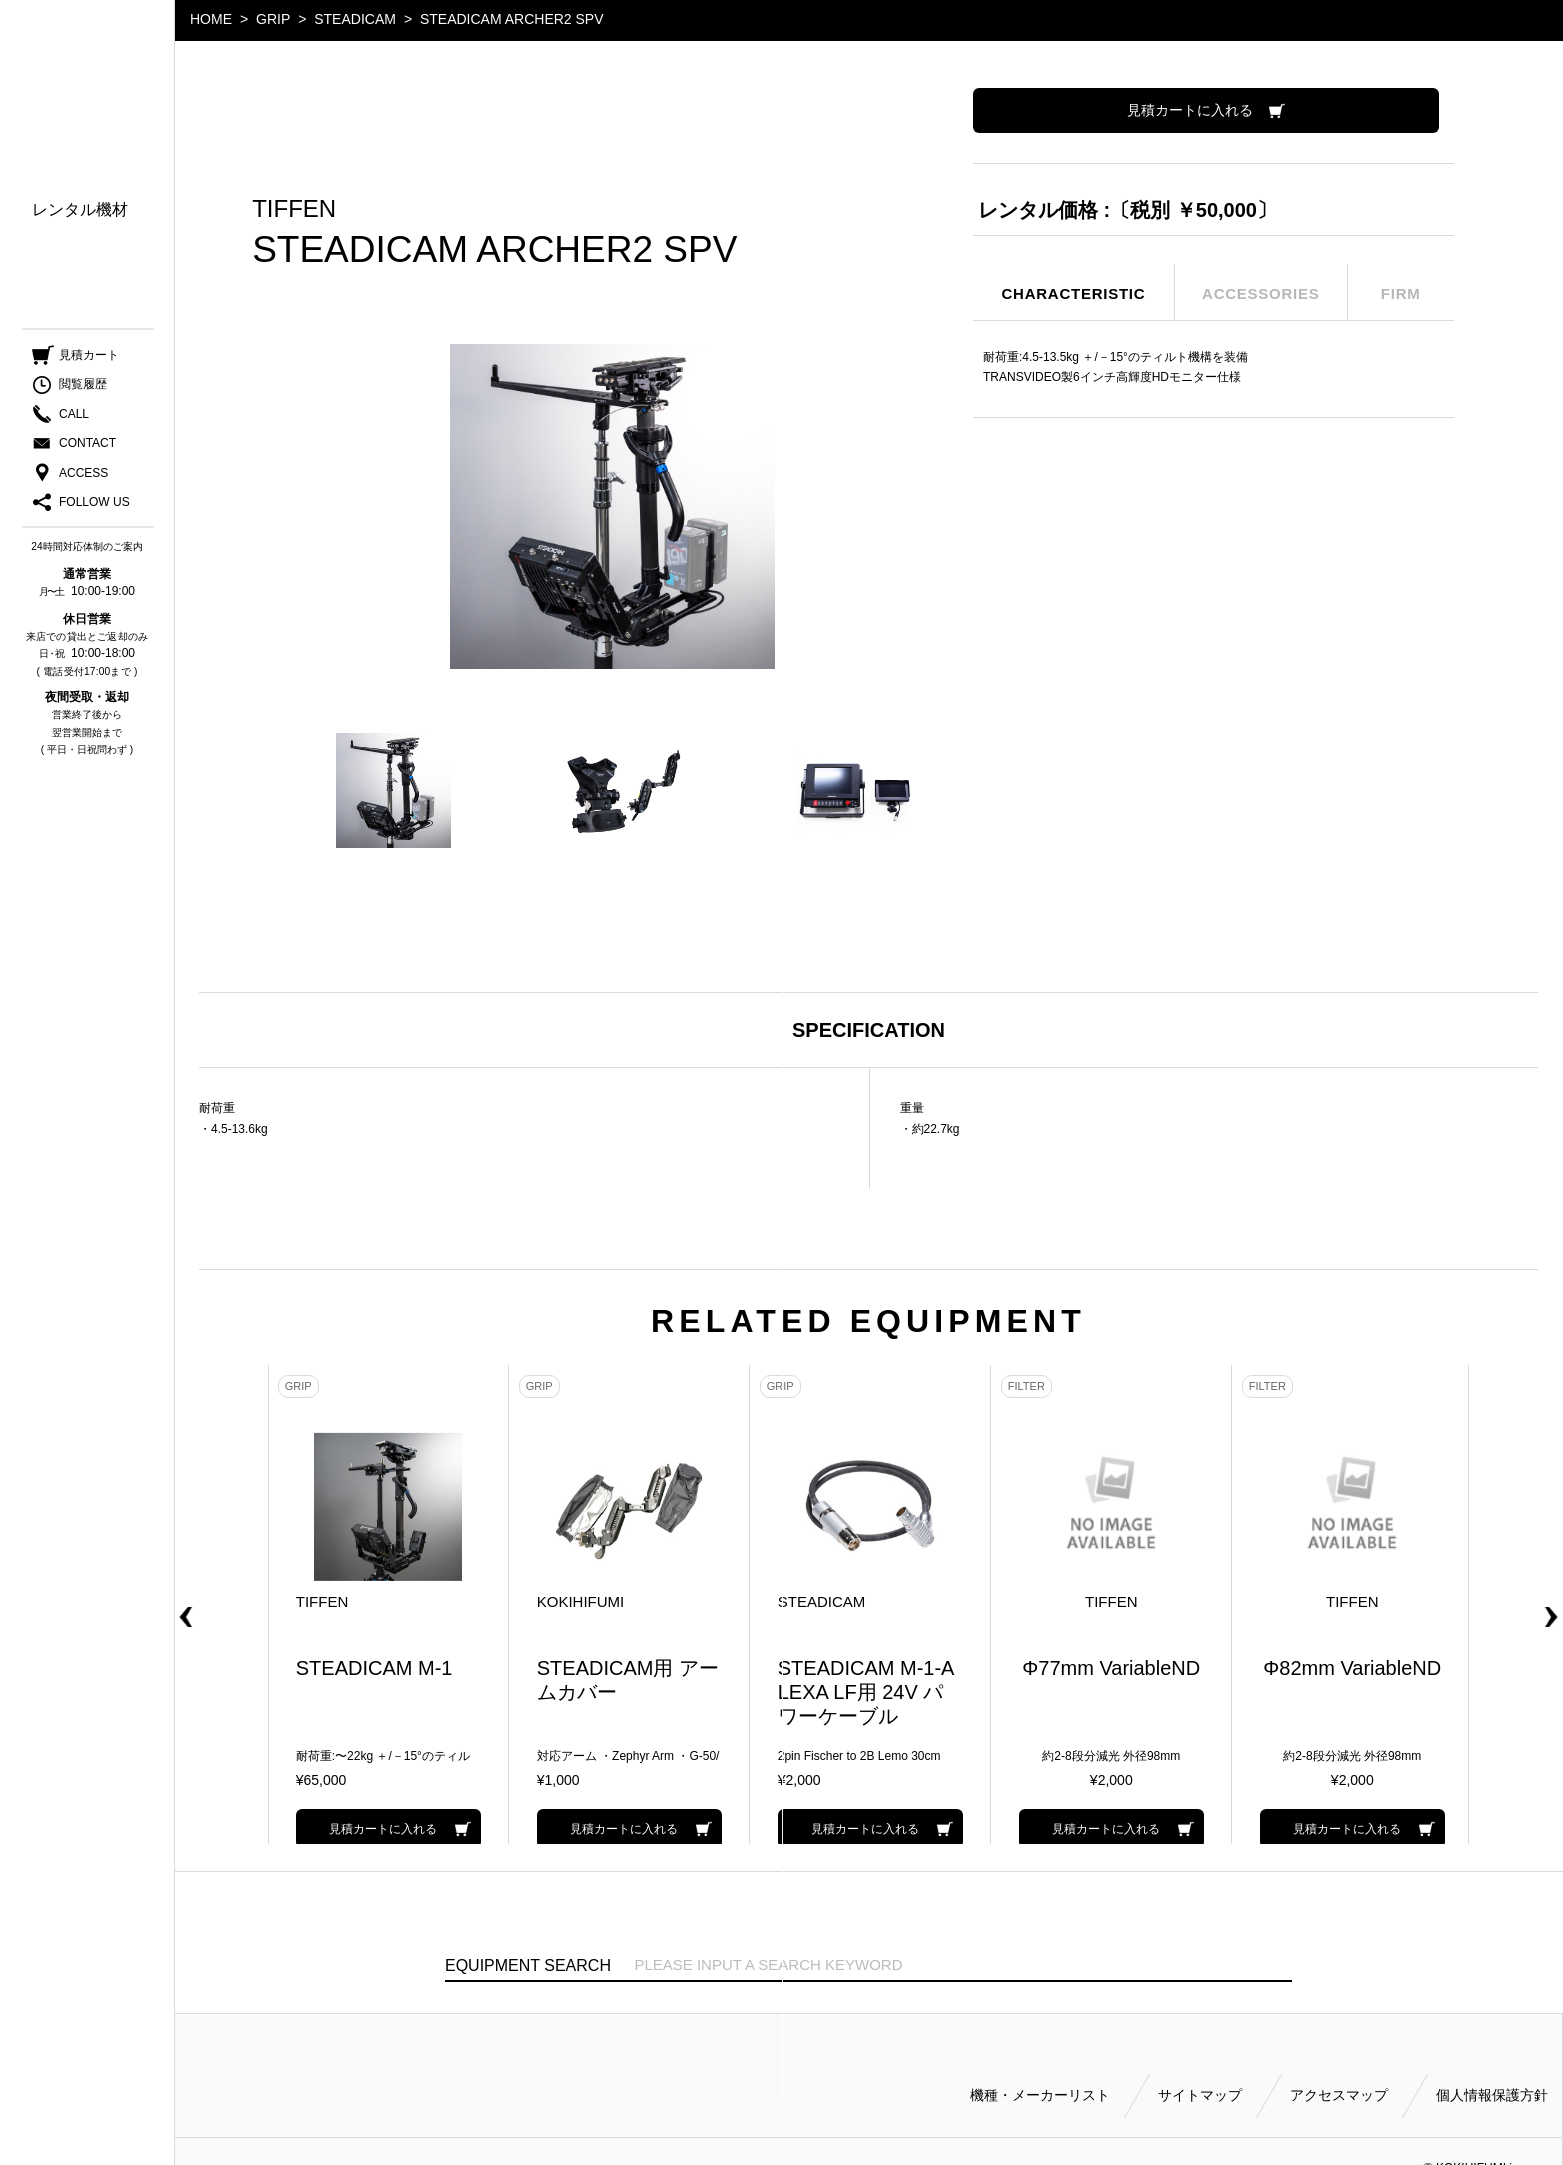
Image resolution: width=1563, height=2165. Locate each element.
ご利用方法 (72, 277)
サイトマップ (1200, 2067)
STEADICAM (355, 19)
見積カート (89, 360)
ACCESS (83, 478)
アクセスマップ (1339, 2067)
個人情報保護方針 (1492, 2067)
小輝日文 (87, 62)
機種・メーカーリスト (1040, 2067)
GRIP (273, 19)
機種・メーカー (88, 160)
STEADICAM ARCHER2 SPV (512, 19)
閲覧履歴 (83, 390)
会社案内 (64, 306)
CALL (74, 419)
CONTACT (87, 448)
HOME (211, 19)
